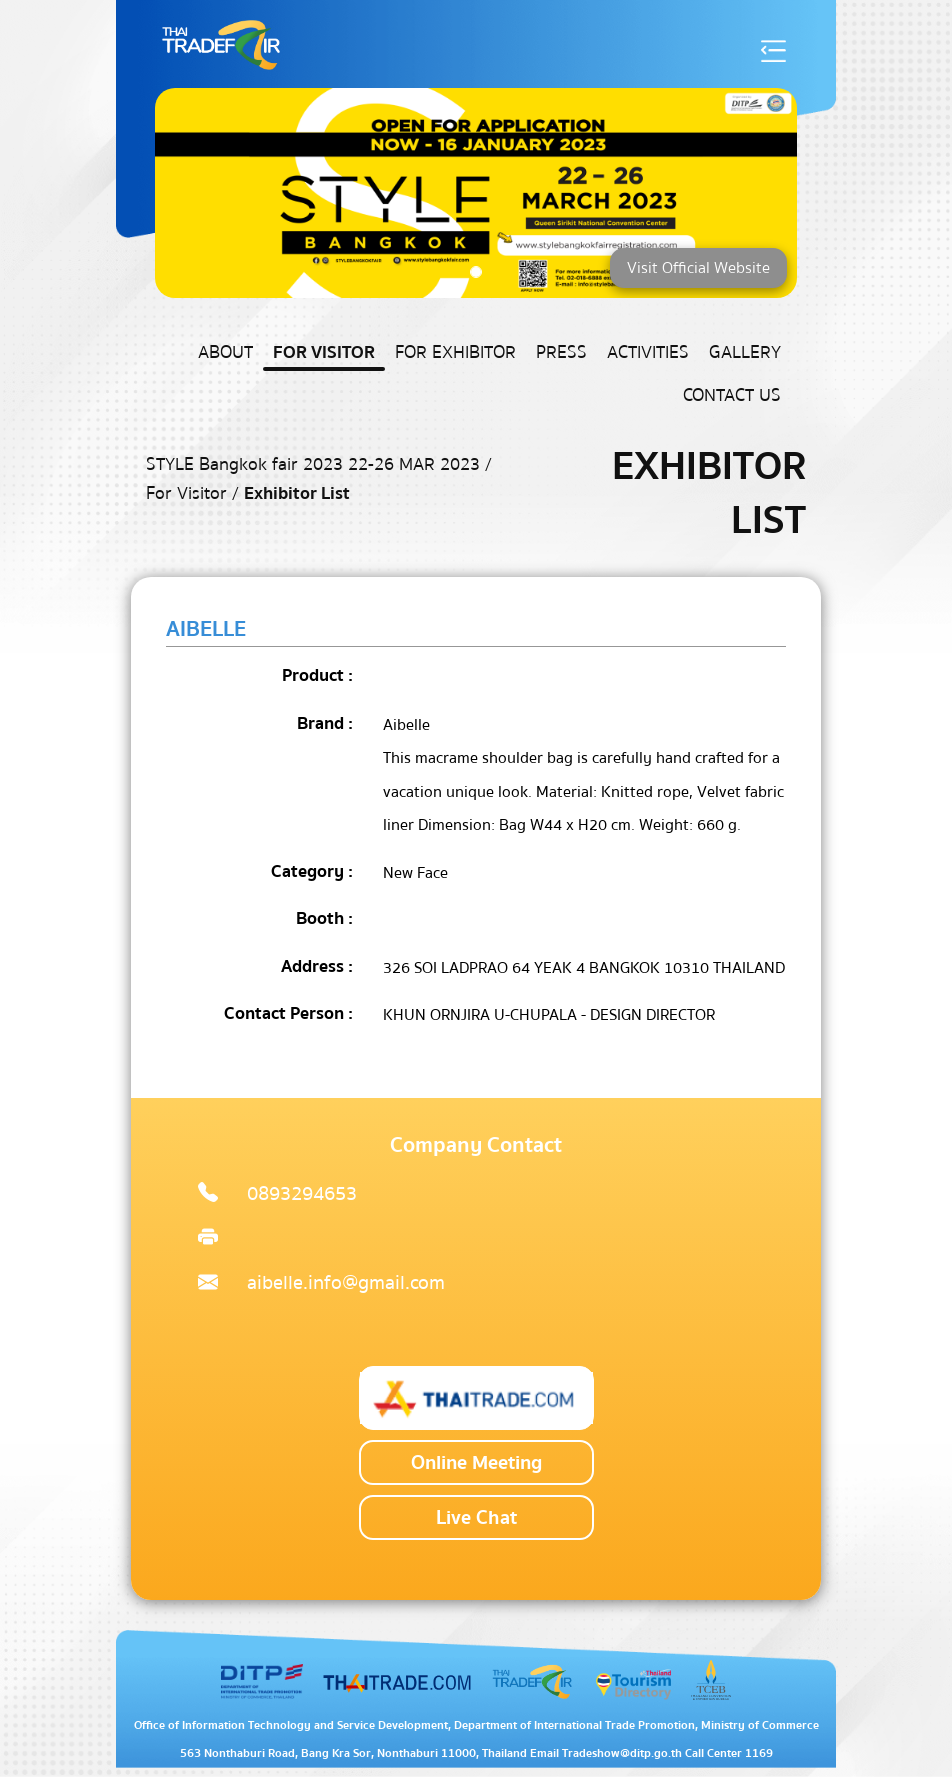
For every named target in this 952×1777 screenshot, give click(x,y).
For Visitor (324, 352)
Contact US (732, 395)
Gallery (745, 352)
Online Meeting (476, 1462)
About (225, 352)
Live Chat (476, 1517)
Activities (648, 352)
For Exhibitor (455, 352)
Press (561, 352)
